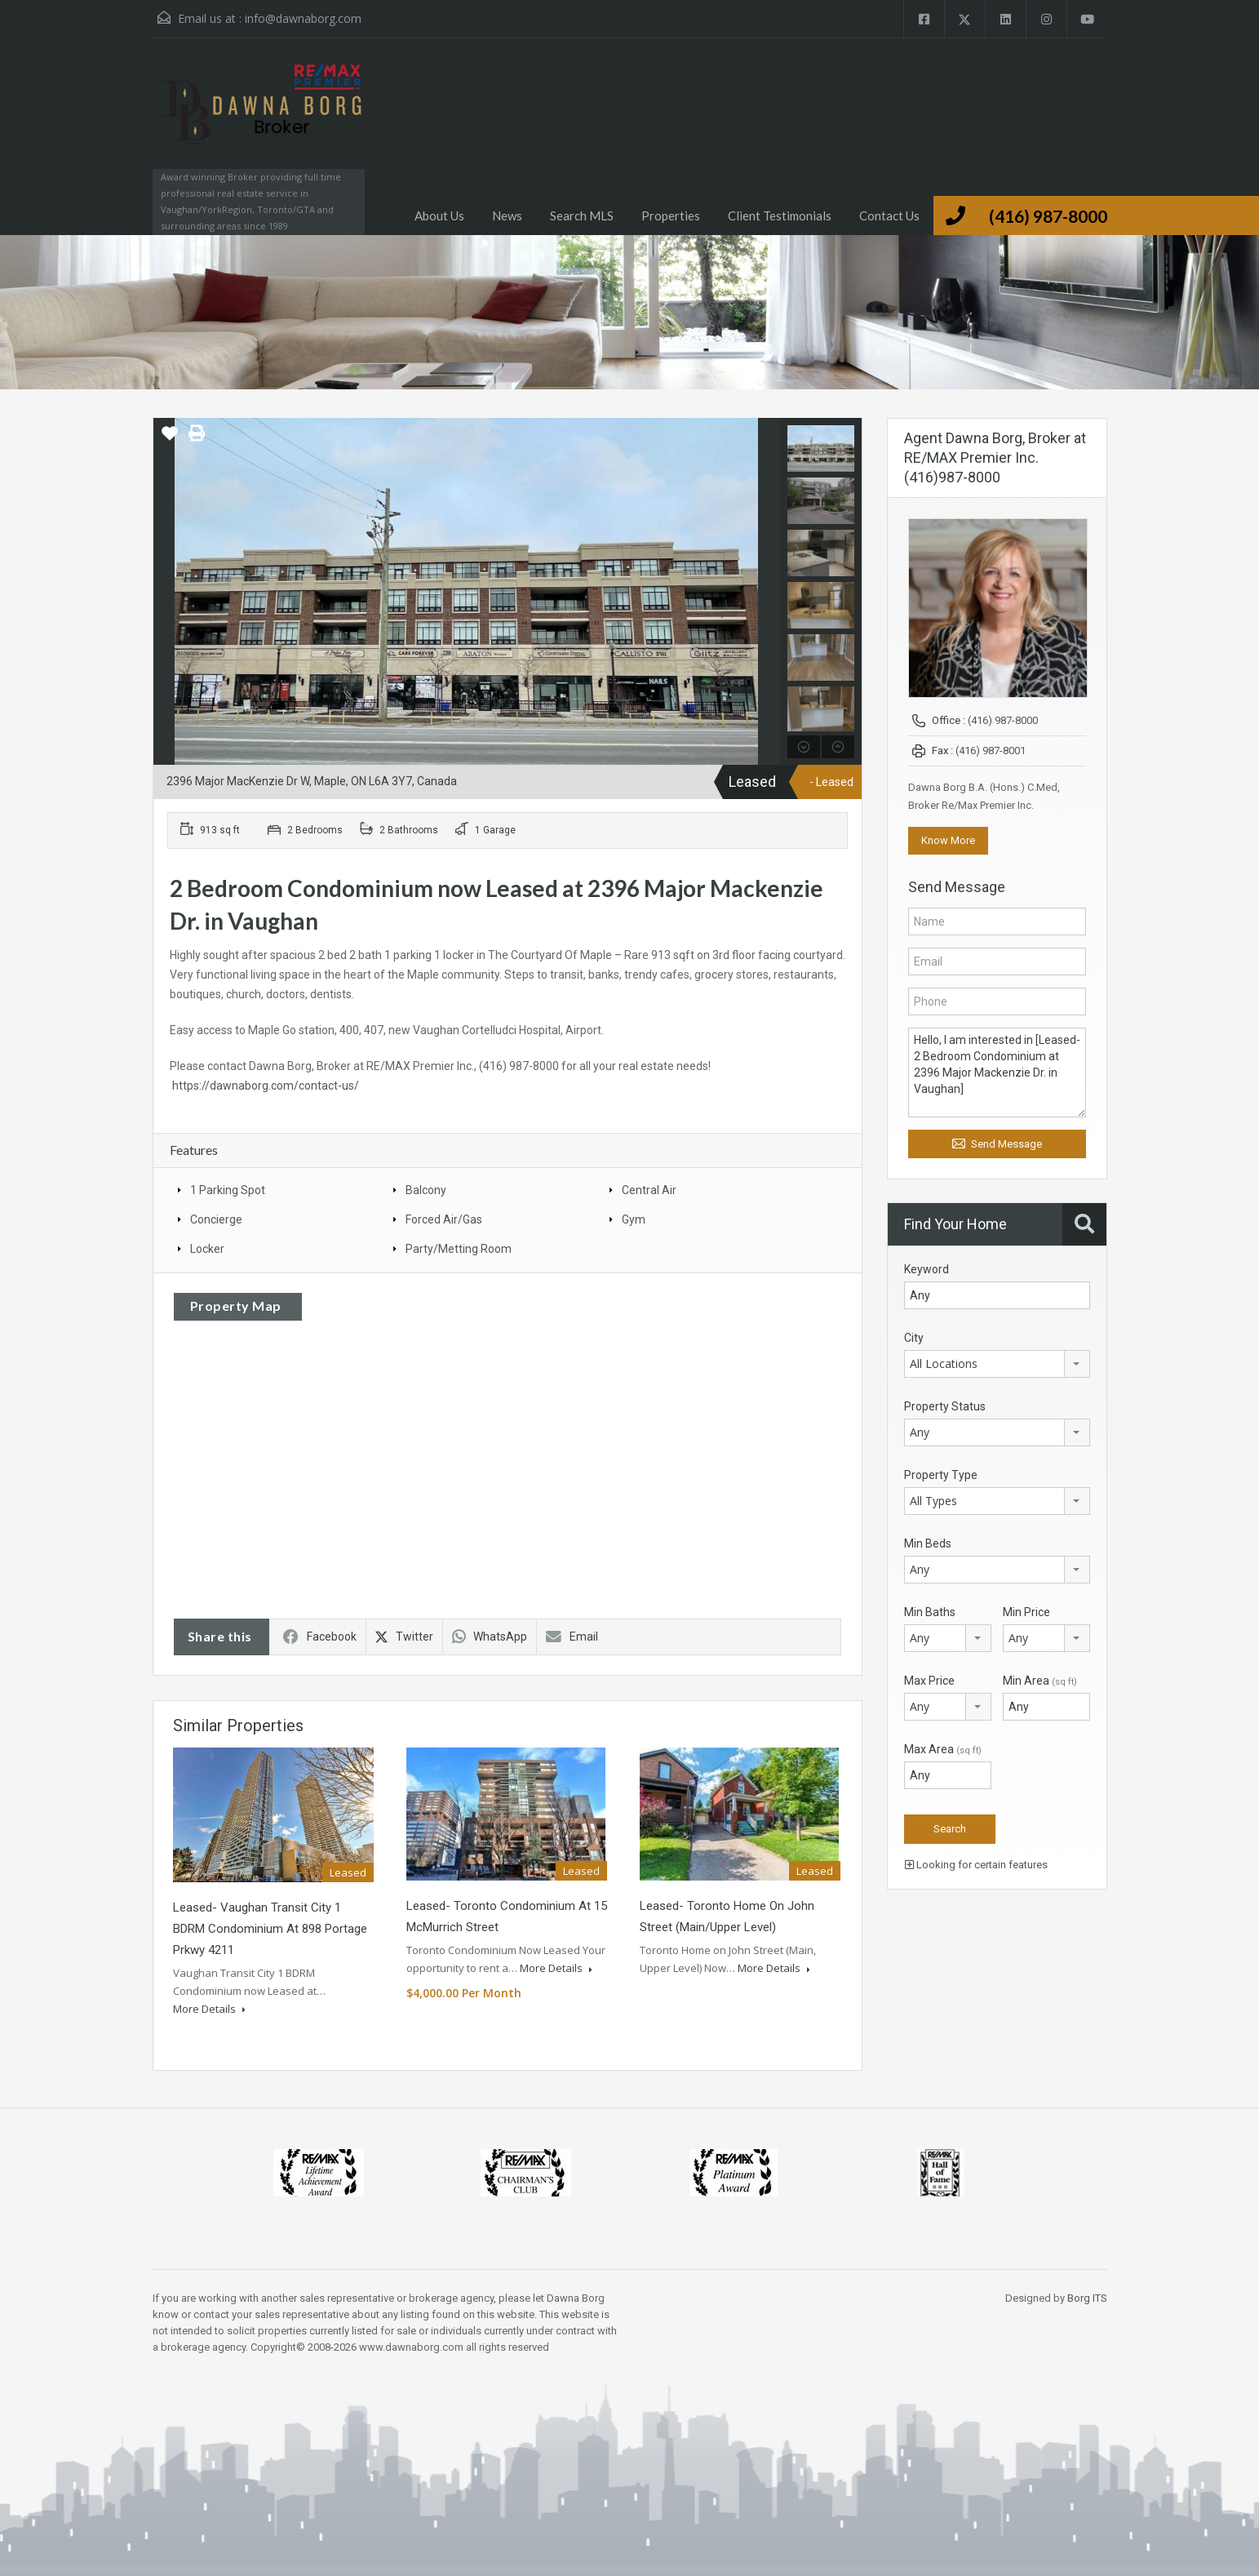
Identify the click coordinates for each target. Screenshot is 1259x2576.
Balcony (426, 1190)
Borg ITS (1087, 2298)
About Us (439, 215)
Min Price (1026, 1612)
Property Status (945, 1406)
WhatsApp (489, 1636)
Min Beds (927, 1543)
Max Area (943, 1749)
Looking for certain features (976, 1865)
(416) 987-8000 (1048, 216)
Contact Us (889, 215)
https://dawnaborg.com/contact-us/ (265, 1085)
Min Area (1040, 1680)
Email (572, 1636)
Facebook (320, 1636)
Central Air (649, 1190)
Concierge (216, 1219)
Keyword (926, 1269)
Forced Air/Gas (444, 1219)
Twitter (404, 1636)
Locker (207, 1248)
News (507, 215)
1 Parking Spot (227, 1190)
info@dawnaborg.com (303, 18)
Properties (670, 215)
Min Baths (929, 1612)
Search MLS (582, 215)
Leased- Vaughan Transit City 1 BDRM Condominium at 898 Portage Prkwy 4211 (270, 1928)
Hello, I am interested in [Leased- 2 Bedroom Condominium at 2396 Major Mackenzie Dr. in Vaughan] (997, 1072)
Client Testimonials (779, 215)
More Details (209, 2008)
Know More (948, 840)
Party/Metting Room (459, 1248)
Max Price (929, 1680)
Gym (633, 1219)
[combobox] (997, 1364)
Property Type (940, 1474)
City (914, 1337)
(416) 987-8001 (990, 750)
